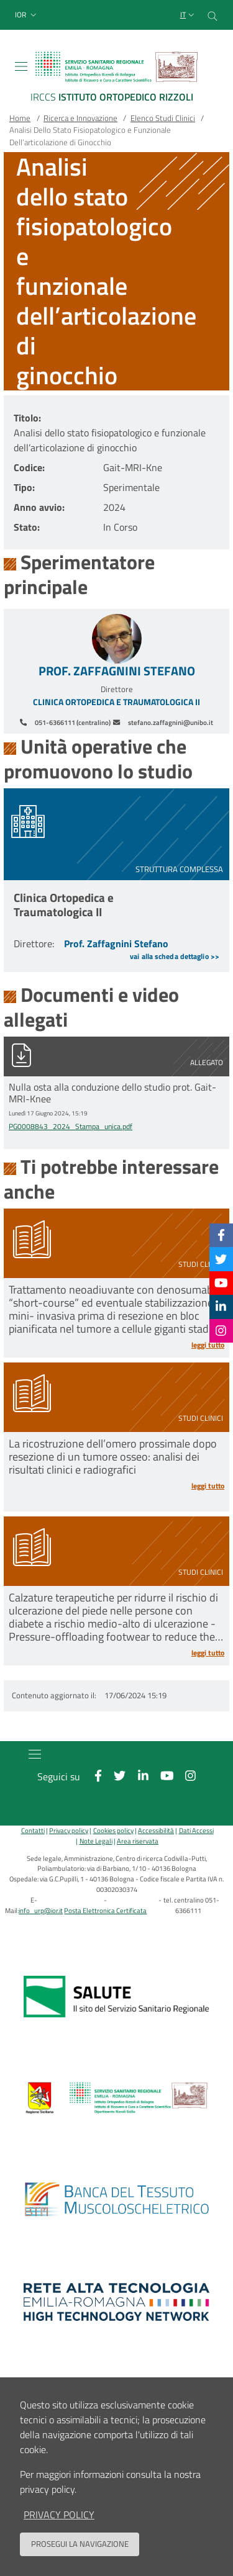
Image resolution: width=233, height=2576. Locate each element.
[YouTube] (221, 1283)
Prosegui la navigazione (80, 2544)
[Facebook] (221, 1235)
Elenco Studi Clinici (162, 118)
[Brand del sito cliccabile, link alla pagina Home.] (116, 79)
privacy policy (59, 2514)
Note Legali (96, 1840)
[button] (27, 15)
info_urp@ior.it (41, 1910)
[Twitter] (221, 1259)
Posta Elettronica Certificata (105, 1910)
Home (19, 118)
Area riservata (137, 1840)
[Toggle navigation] (21, 66)
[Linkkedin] (221, 1306)
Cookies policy (113, 1830)
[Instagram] (221, 1331)
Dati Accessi (196, 1830)
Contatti (33, 1830)
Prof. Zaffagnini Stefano (117, 671)
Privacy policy (68, 1830)
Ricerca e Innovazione (80, 118)
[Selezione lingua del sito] (188, 15)
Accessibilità (156, 1830)
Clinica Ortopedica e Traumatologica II (116, 702)
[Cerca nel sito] (212, 14)
